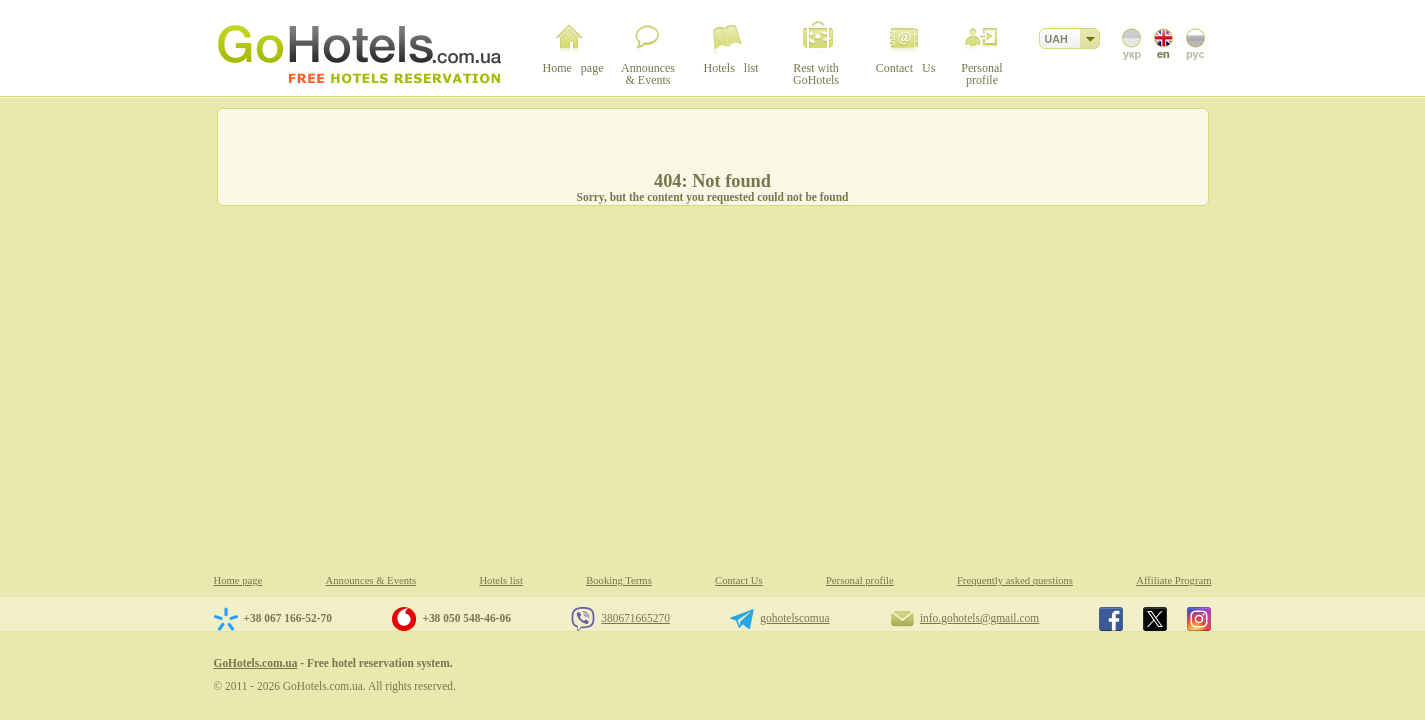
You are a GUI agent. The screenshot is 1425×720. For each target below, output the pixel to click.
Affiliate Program (1173, 580)
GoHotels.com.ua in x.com (1155, 619)
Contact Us (739, 580)
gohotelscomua (794, 618)
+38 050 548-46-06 (466, 618)
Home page (238, 580)
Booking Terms (619, 580)
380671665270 (635, 618)
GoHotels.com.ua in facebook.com (1111, 619)
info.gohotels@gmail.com (979, 618)
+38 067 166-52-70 (288, 618)
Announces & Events (371, 580)
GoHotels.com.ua (256, 663)
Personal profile (860, 580)
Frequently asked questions (1015, 580)
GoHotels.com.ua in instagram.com (1199, 619)
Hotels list (501, 580)
